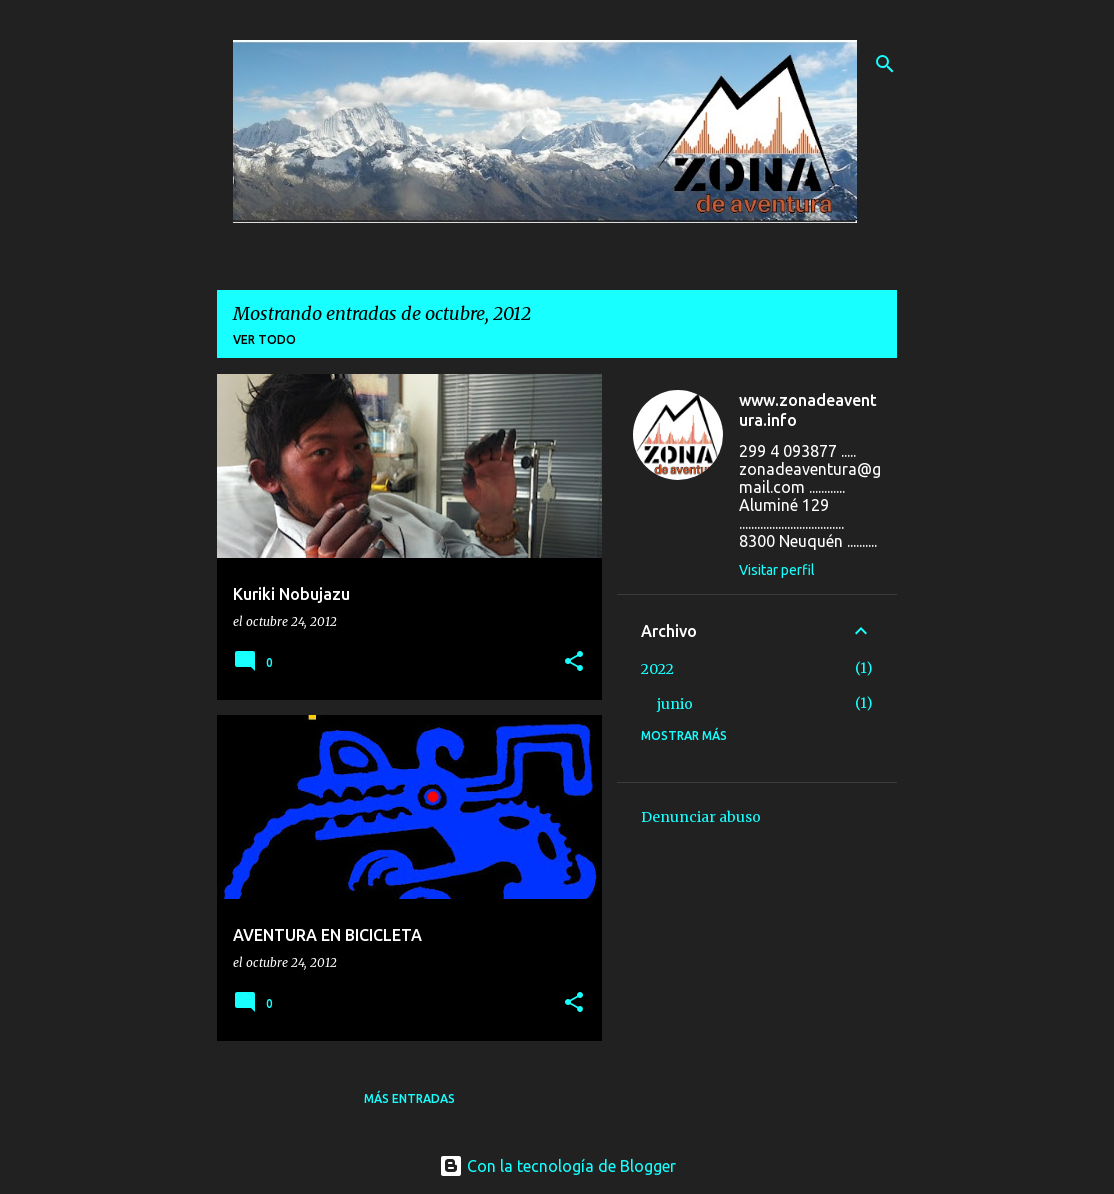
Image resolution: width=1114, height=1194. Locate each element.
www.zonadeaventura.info (808, 410)
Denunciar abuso (701, 817)
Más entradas (409, 1098)
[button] (574, 662)
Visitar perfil (777, 570)
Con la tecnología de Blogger (557, 1166)
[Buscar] (885, 64)
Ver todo (264, 339)
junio (675, 704)
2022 (657, 669)
